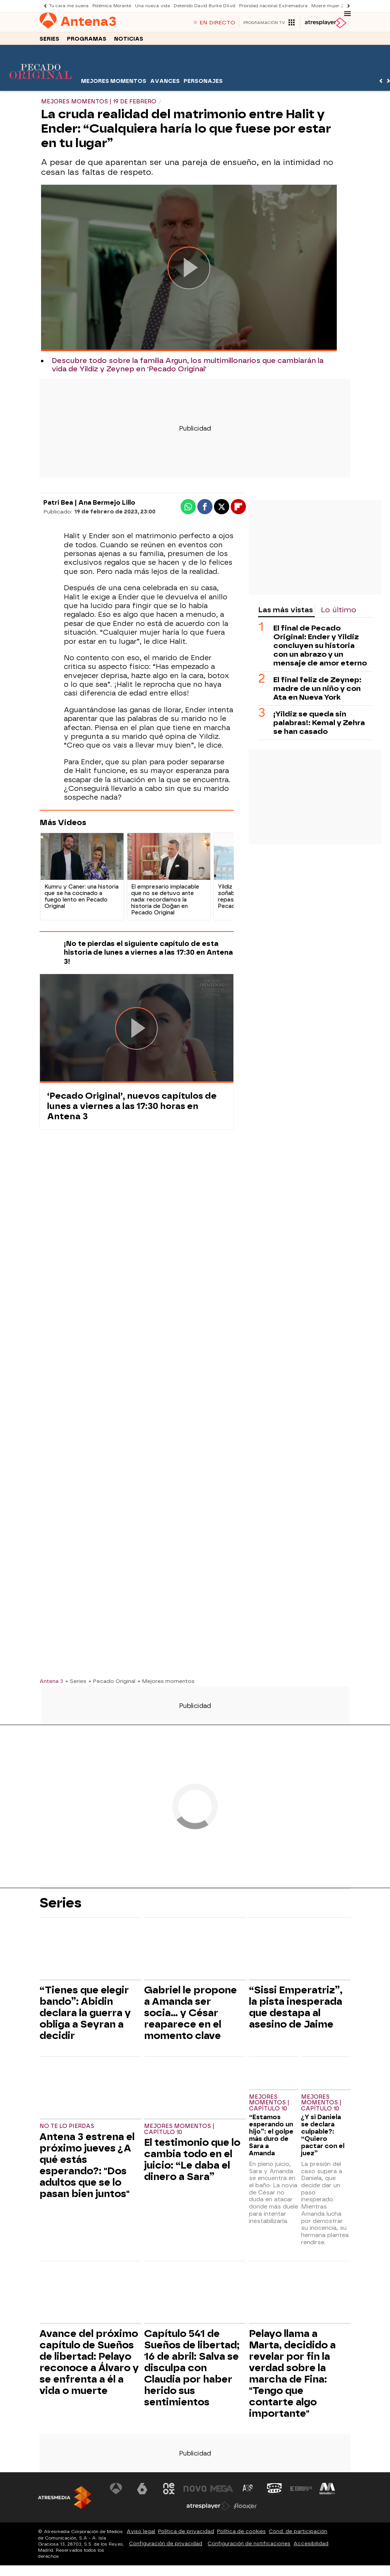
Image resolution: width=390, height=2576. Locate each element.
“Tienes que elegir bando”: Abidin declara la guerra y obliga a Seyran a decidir (85, 2015)
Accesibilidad (310, 2546)
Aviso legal (141, 2534)
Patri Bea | (60, 505)
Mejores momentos (113, 84)
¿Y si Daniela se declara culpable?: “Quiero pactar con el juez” (322, 2138)
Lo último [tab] (338, 612)
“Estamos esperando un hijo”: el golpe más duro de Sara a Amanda (271, 2138)
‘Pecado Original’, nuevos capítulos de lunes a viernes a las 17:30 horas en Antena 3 (132, 1109)
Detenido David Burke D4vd (204, 5)
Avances (165, 84)
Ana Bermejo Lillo (106, 505)
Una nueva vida (152, 5)
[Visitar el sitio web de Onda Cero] (274, 2491)
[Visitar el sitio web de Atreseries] (248, 2491)
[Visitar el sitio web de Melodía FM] (327, 2491)
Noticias (128, 41)
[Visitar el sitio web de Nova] (195, 2491)
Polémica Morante (111, 5)
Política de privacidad (186, 2534)
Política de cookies (241, 2534)
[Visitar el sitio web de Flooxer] (245, 2509)
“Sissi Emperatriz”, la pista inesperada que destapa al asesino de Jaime (295, 2010)
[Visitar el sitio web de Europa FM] (301, 2491)
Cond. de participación (298, 2534)
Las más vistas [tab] (285, 612)
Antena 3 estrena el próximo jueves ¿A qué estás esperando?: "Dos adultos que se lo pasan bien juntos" (87, 2168)
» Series (75, 1684)
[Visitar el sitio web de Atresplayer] (208, 2509)
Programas (86, 41)
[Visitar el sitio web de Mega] (221, 2491)
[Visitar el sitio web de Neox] (168, 2491)
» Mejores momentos (166, 1684)
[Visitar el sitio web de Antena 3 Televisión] (116, 2491)
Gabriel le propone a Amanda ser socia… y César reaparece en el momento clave (190, 2015)
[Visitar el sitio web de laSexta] (142, 2491)
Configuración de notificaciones (249, 2546)
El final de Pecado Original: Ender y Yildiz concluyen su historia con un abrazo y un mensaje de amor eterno (320, 648)
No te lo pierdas (67, 2129)
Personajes (203, 84)
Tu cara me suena (69, 5)
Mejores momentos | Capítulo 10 (179, 2132)
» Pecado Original (112, 1684)
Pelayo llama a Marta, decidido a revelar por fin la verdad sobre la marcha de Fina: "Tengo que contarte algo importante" (292, 2376)
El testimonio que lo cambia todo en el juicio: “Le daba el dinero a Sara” (192, 2162)
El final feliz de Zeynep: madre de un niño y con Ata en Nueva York (317, 691)
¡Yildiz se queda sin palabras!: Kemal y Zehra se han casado (319, 726)
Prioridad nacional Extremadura (273, 5)
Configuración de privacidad (165, 2546)
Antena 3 (51, 1684)
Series (49, 41)
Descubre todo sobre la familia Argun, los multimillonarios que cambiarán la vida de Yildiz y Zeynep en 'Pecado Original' (187, 368)
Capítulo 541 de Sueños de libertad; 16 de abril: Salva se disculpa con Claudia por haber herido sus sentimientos (191, 2371)
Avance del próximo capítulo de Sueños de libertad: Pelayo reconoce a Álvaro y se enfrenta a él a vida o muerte (89, 2365)
